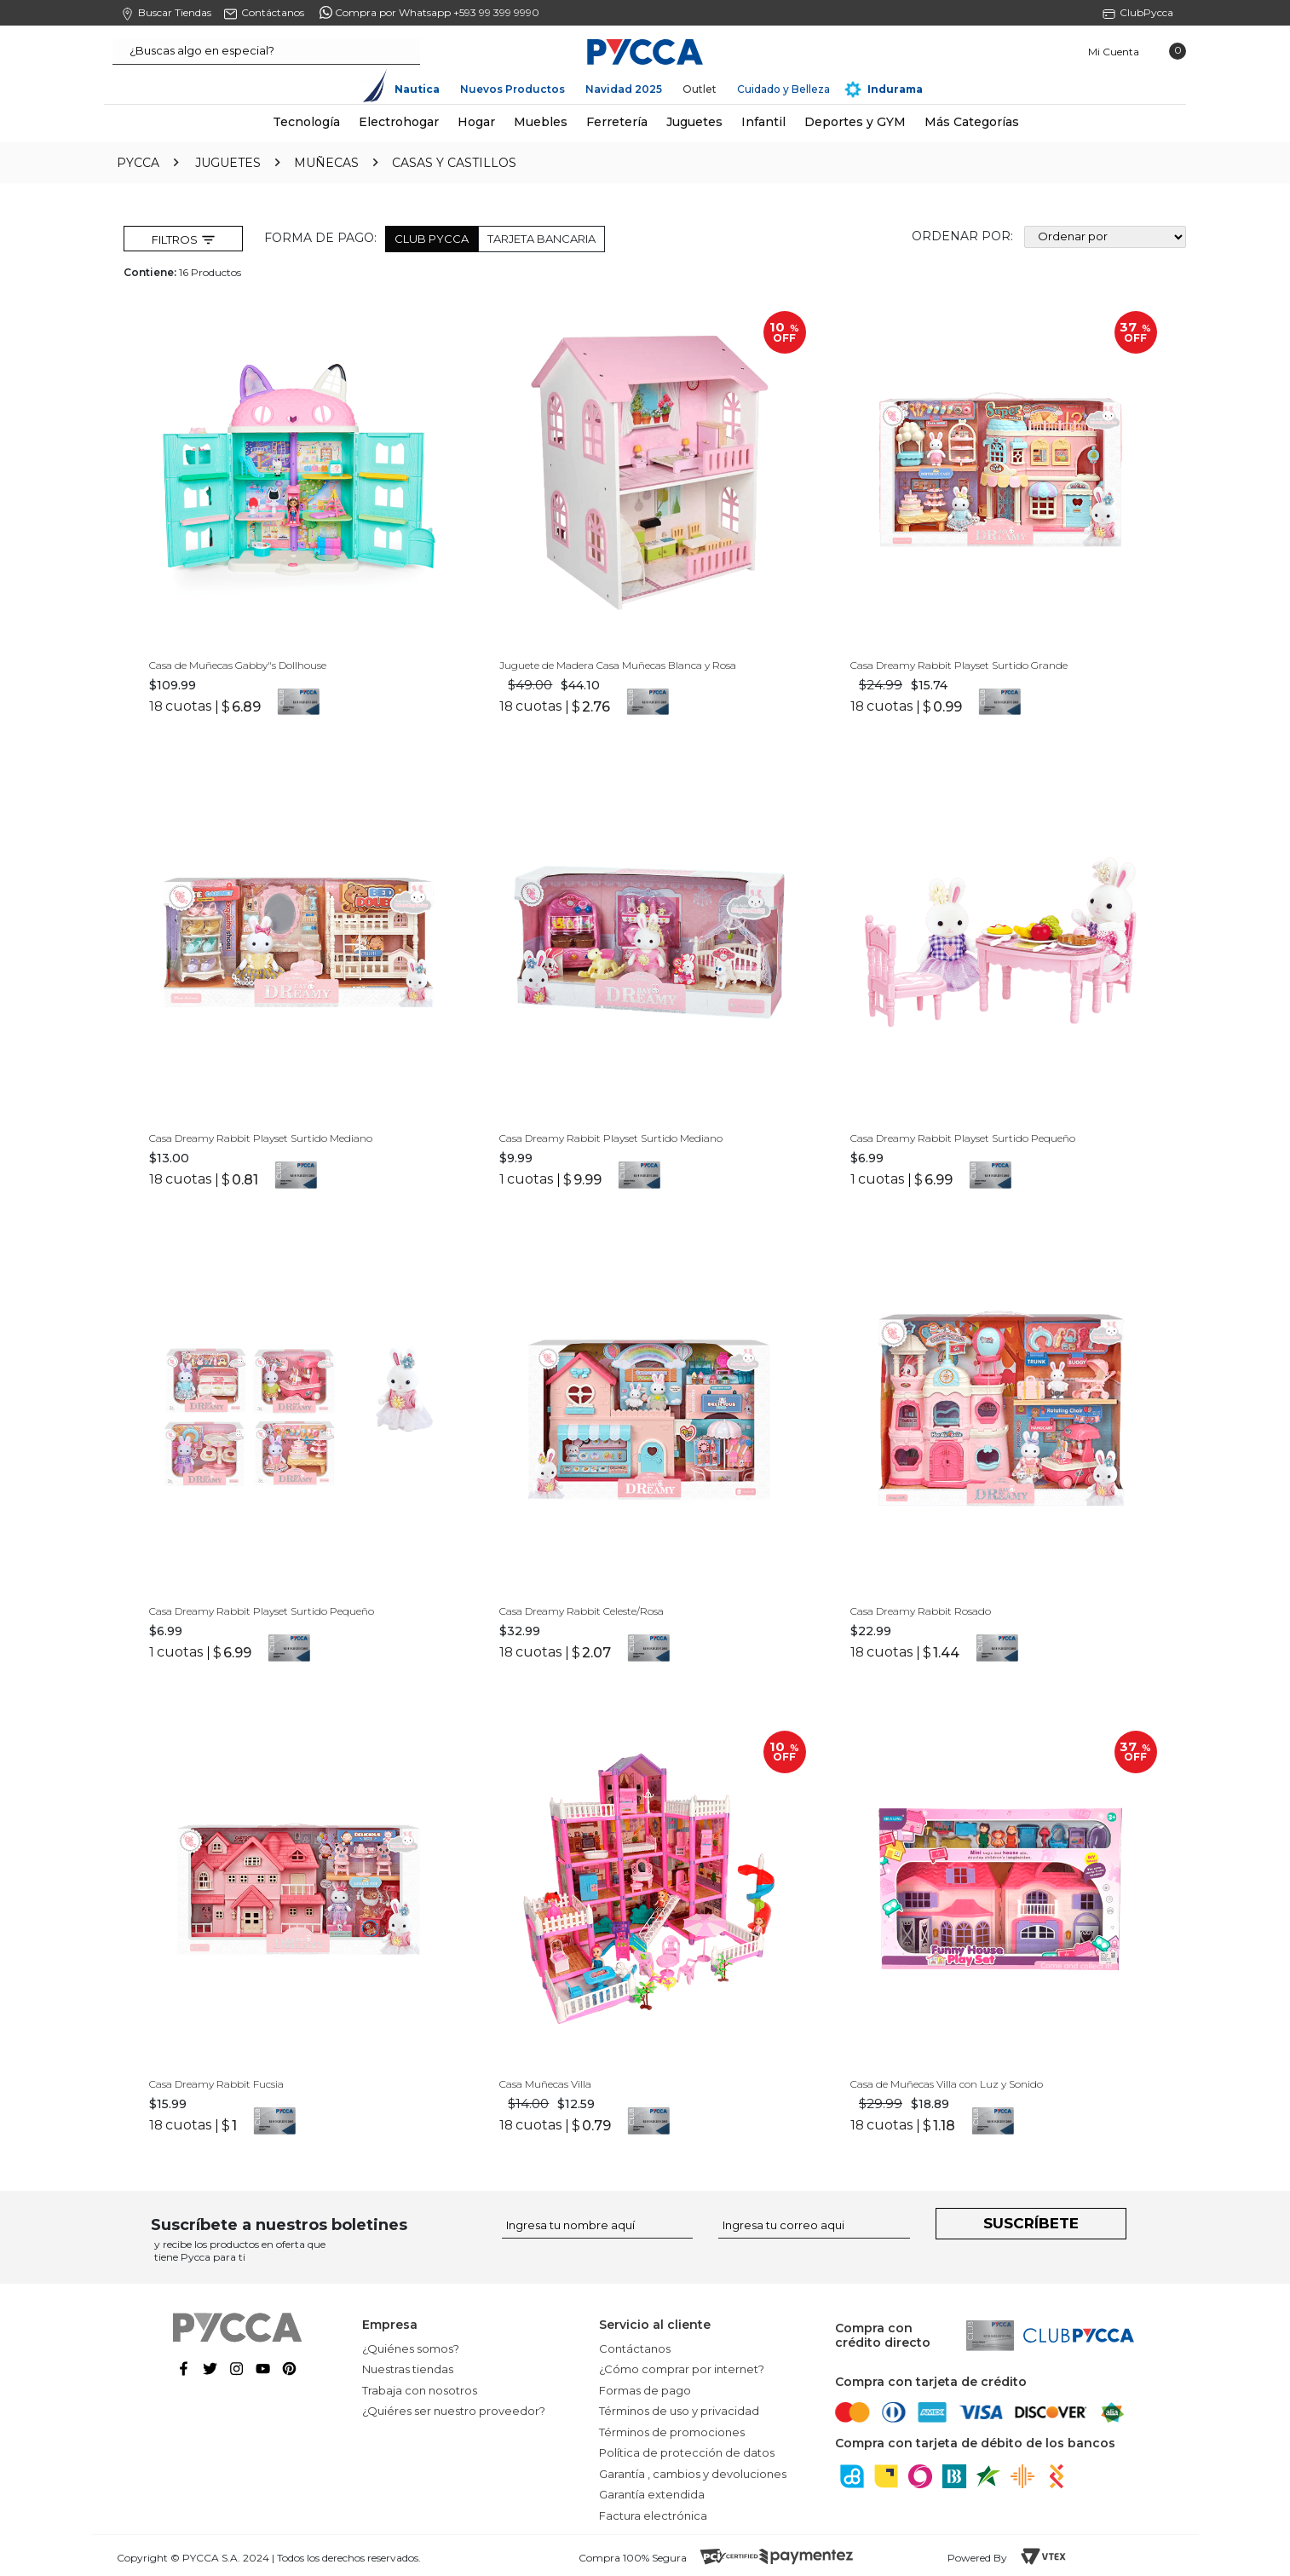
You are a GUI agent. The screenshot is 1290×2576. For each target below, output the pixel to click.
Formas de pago (645, 2387)
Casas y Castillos (454, 162)
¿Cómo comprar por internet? (681, 2366)
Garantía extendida (652, 2491)
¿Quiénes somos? (410, 2346)
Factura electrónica (653, 2513)
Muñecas (326, 162)
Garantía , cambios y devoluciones (692, 2471)
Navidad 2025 (623, 89)
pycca (138, 162)
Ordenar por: (962, 237)
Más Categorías (971, 122)
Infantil (763, 122)
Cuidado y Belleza (783, 89)
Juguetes (694, 122)
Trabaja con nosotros (419, 2387)
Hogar (476, 122)
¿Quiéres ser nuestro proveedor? (453, 2408)
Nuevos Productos (512, 89)
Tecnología (306, 122)
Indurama (895, 89)
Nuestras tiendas (407, 2366)
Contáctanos (635, 2346)
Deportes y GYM (855, 122)
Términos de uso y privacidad (679, 2408)
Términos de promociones (672, 2429)
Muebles (540, 122)
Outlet (699, 89)
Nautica (417, 89)
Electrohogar (399, 122)
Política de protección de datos (687, 2450)
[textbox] (266, 51)
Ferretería (617, 122)
